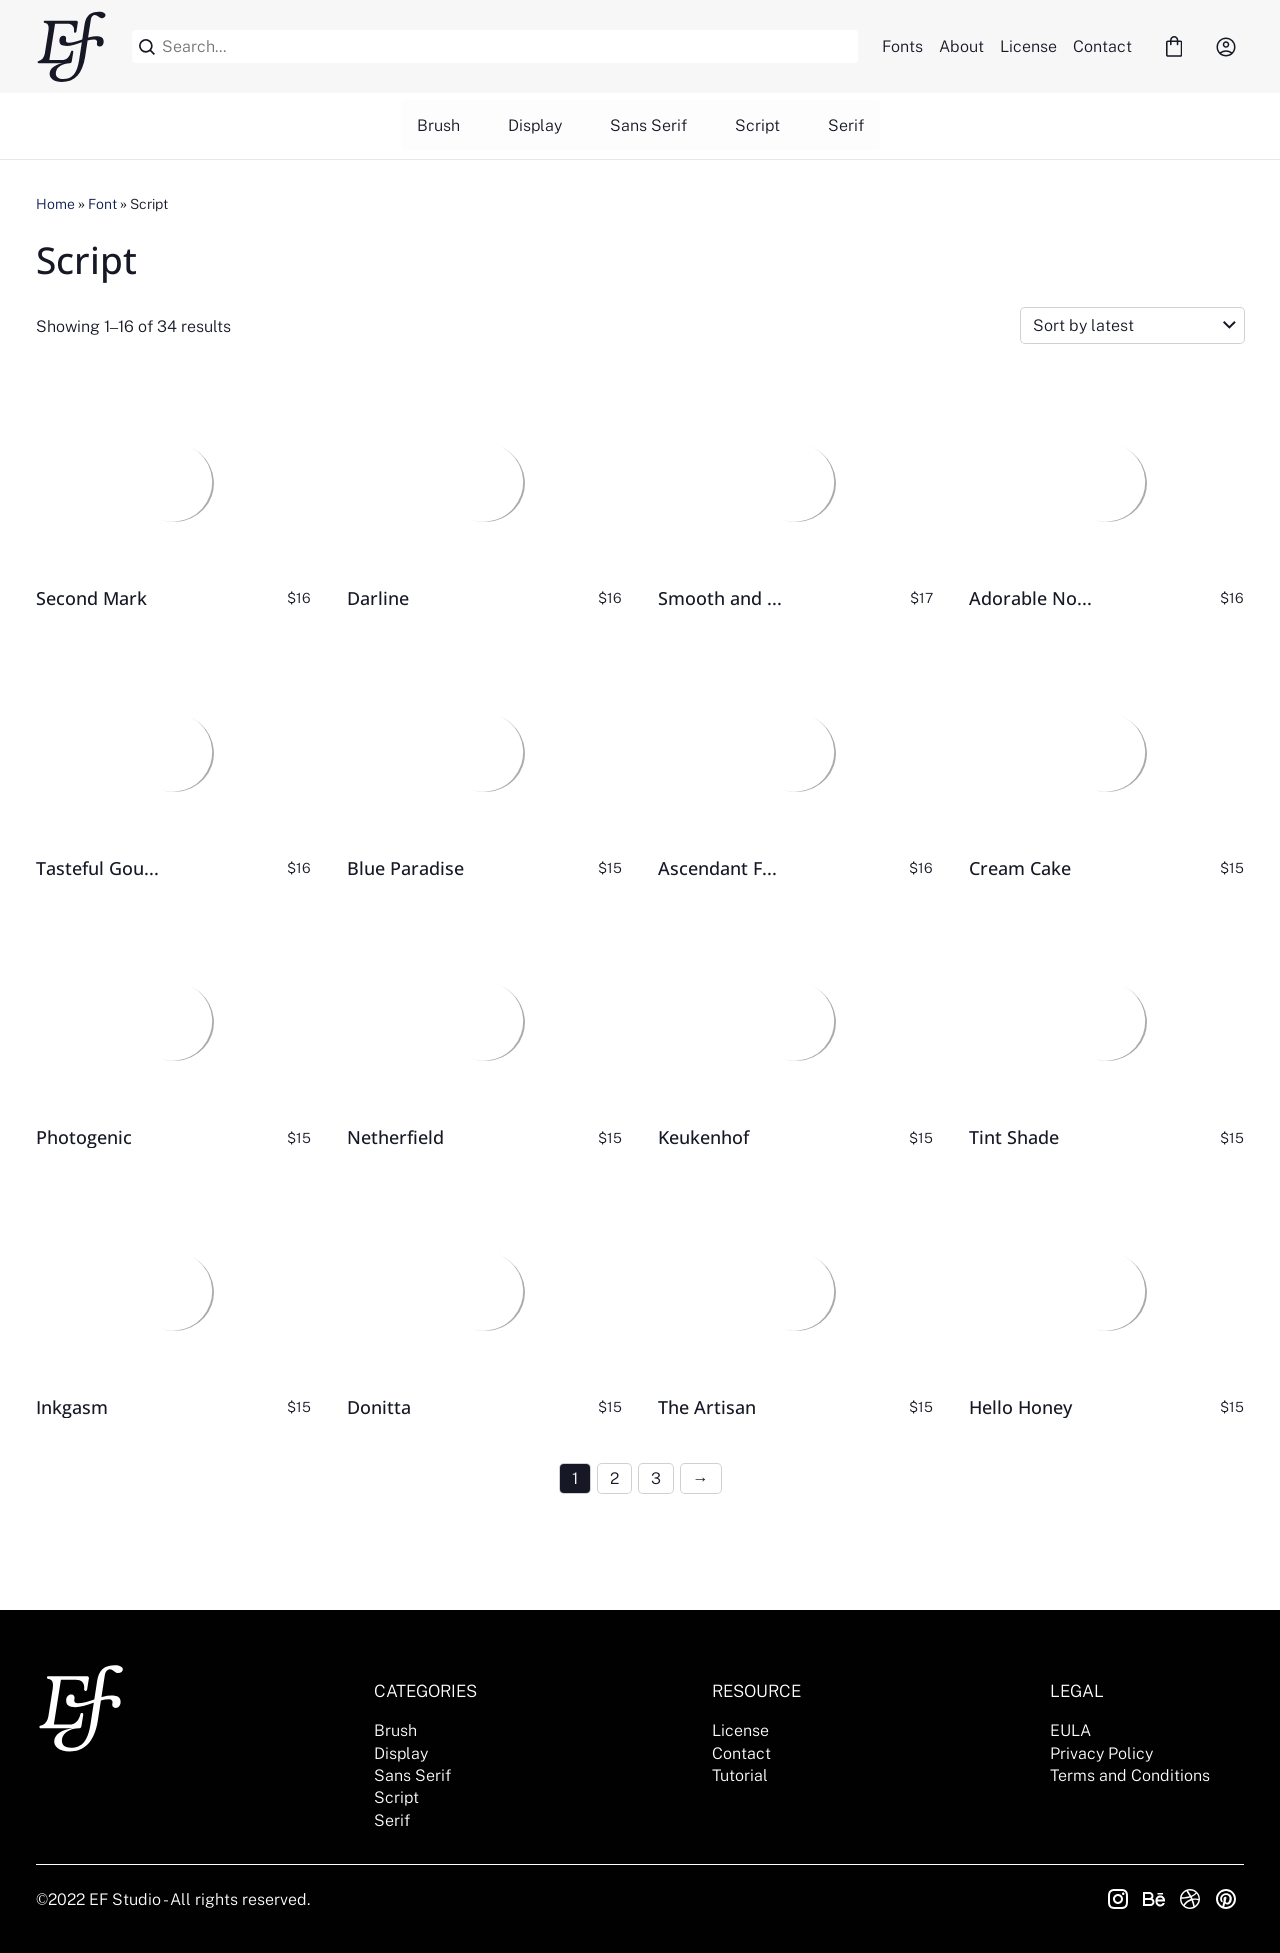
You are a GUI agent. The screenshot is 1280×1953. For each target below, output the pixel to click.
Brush (438, 125)
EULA (1070, 1730)
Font (102, 204)
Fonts (902, 46)
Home (55, 204)
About (961, 46)
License (1028, 46)
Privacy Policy (1101, 1753)
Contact (1102, 46)
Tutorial (740, 1775)
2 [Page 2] (614, 1478)
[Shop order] (1132, 325)
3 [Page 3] (656, 1478)
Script (757, 125)
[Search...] (506, 46)
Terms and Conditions (1130, 1775)
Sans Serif (648, 125)
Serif (846, 125)
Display (535, 125)
